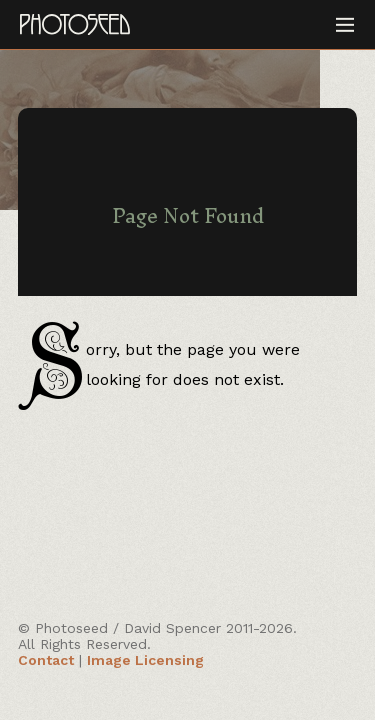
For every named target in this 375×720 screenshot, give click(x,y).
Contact (46, 660)
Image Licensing (145, 660)
